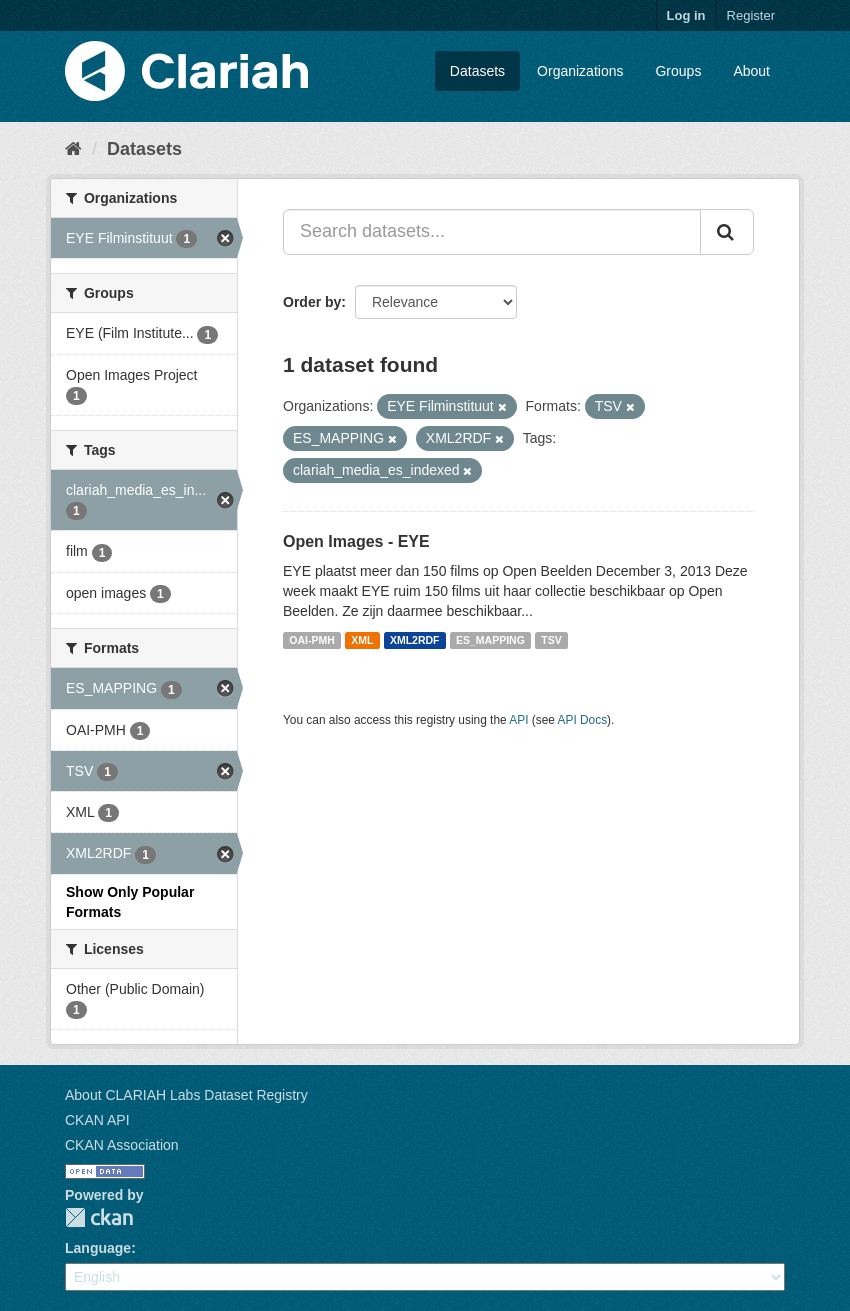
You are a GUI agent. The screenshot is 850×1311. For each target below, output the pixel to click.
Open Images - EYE (356, 541)
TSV (551, 640)
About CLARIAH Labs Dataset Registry (186, 1095)
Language (98, 1248)
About (751, 71)
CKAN (99, 1217)
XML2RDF (415, 640)
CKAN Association (122, 1145)
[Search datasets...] (492, 232)
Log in (686, 15)
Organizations (580, 71)
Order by (312, 302)
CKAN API (97, 1120)
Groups (678, 71)
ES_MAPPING (490, 640)
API (518, 720)
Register (751, 15)
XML (362, 640)
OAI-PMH (312, 640)
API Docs (583, 720)
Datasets (477, 71)
